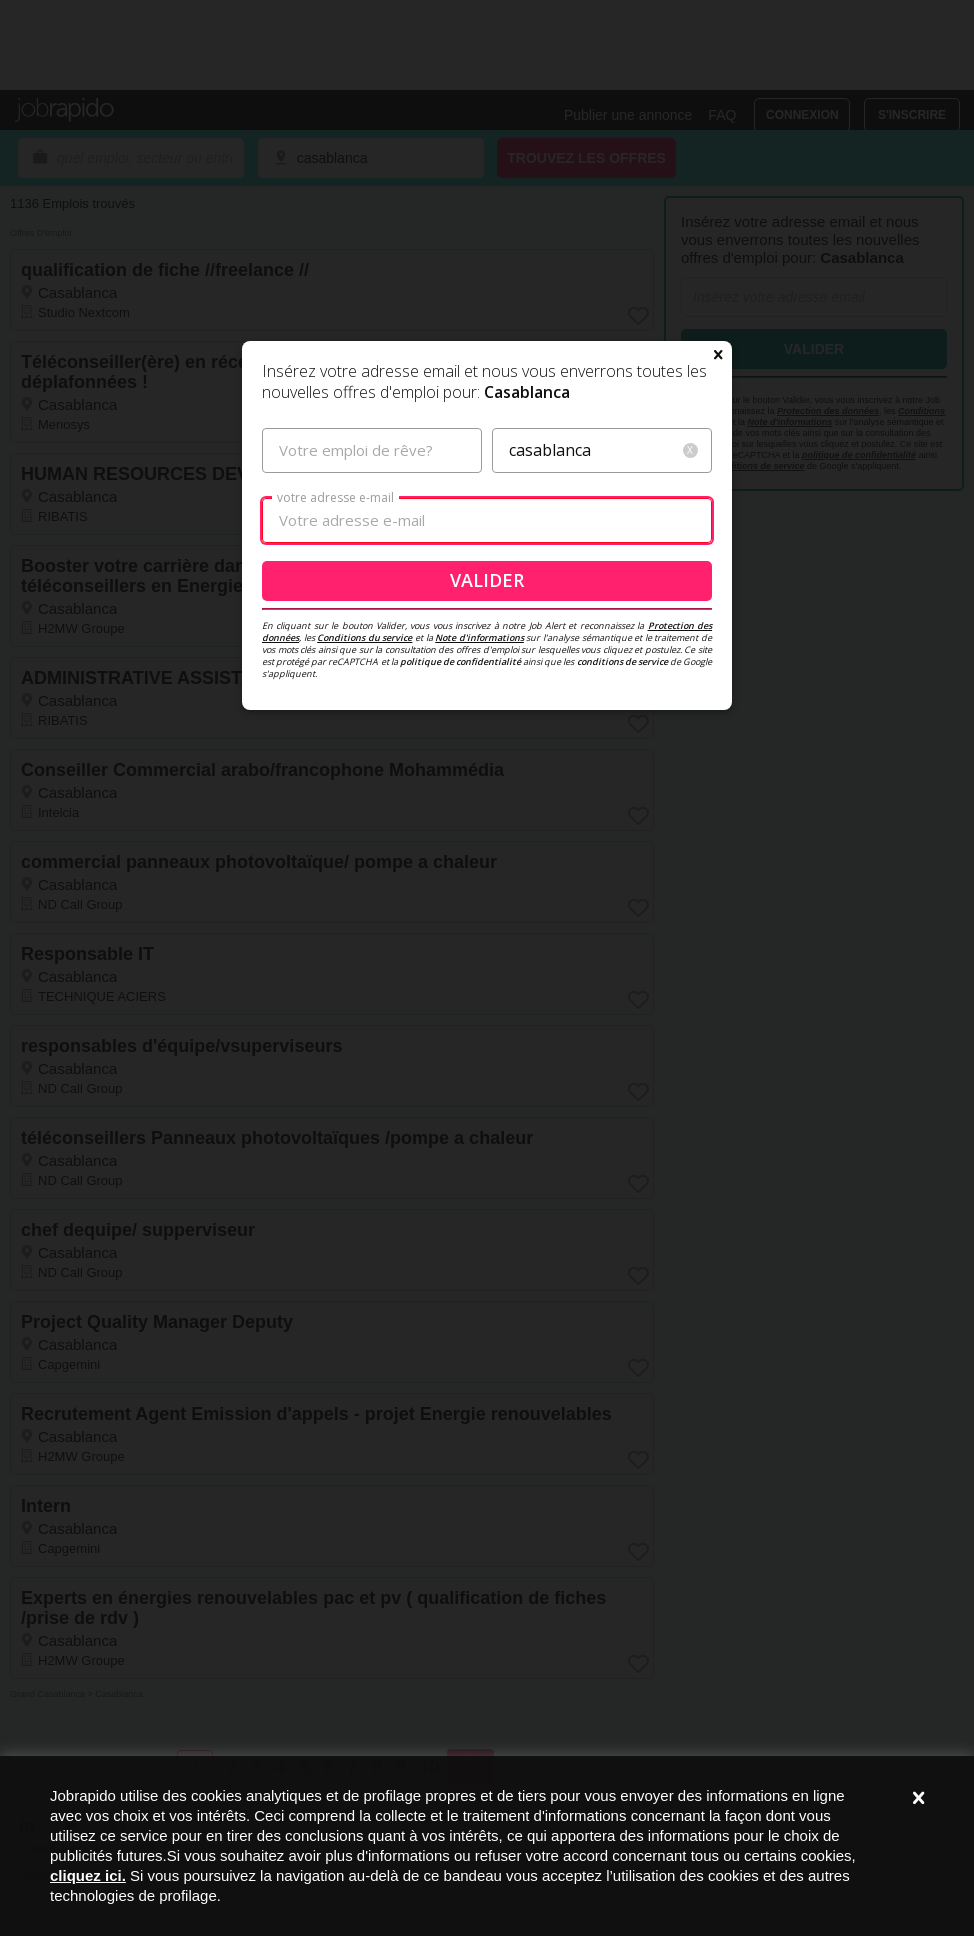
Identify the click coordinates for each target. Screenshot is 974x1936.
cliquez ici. (88, 1875)
